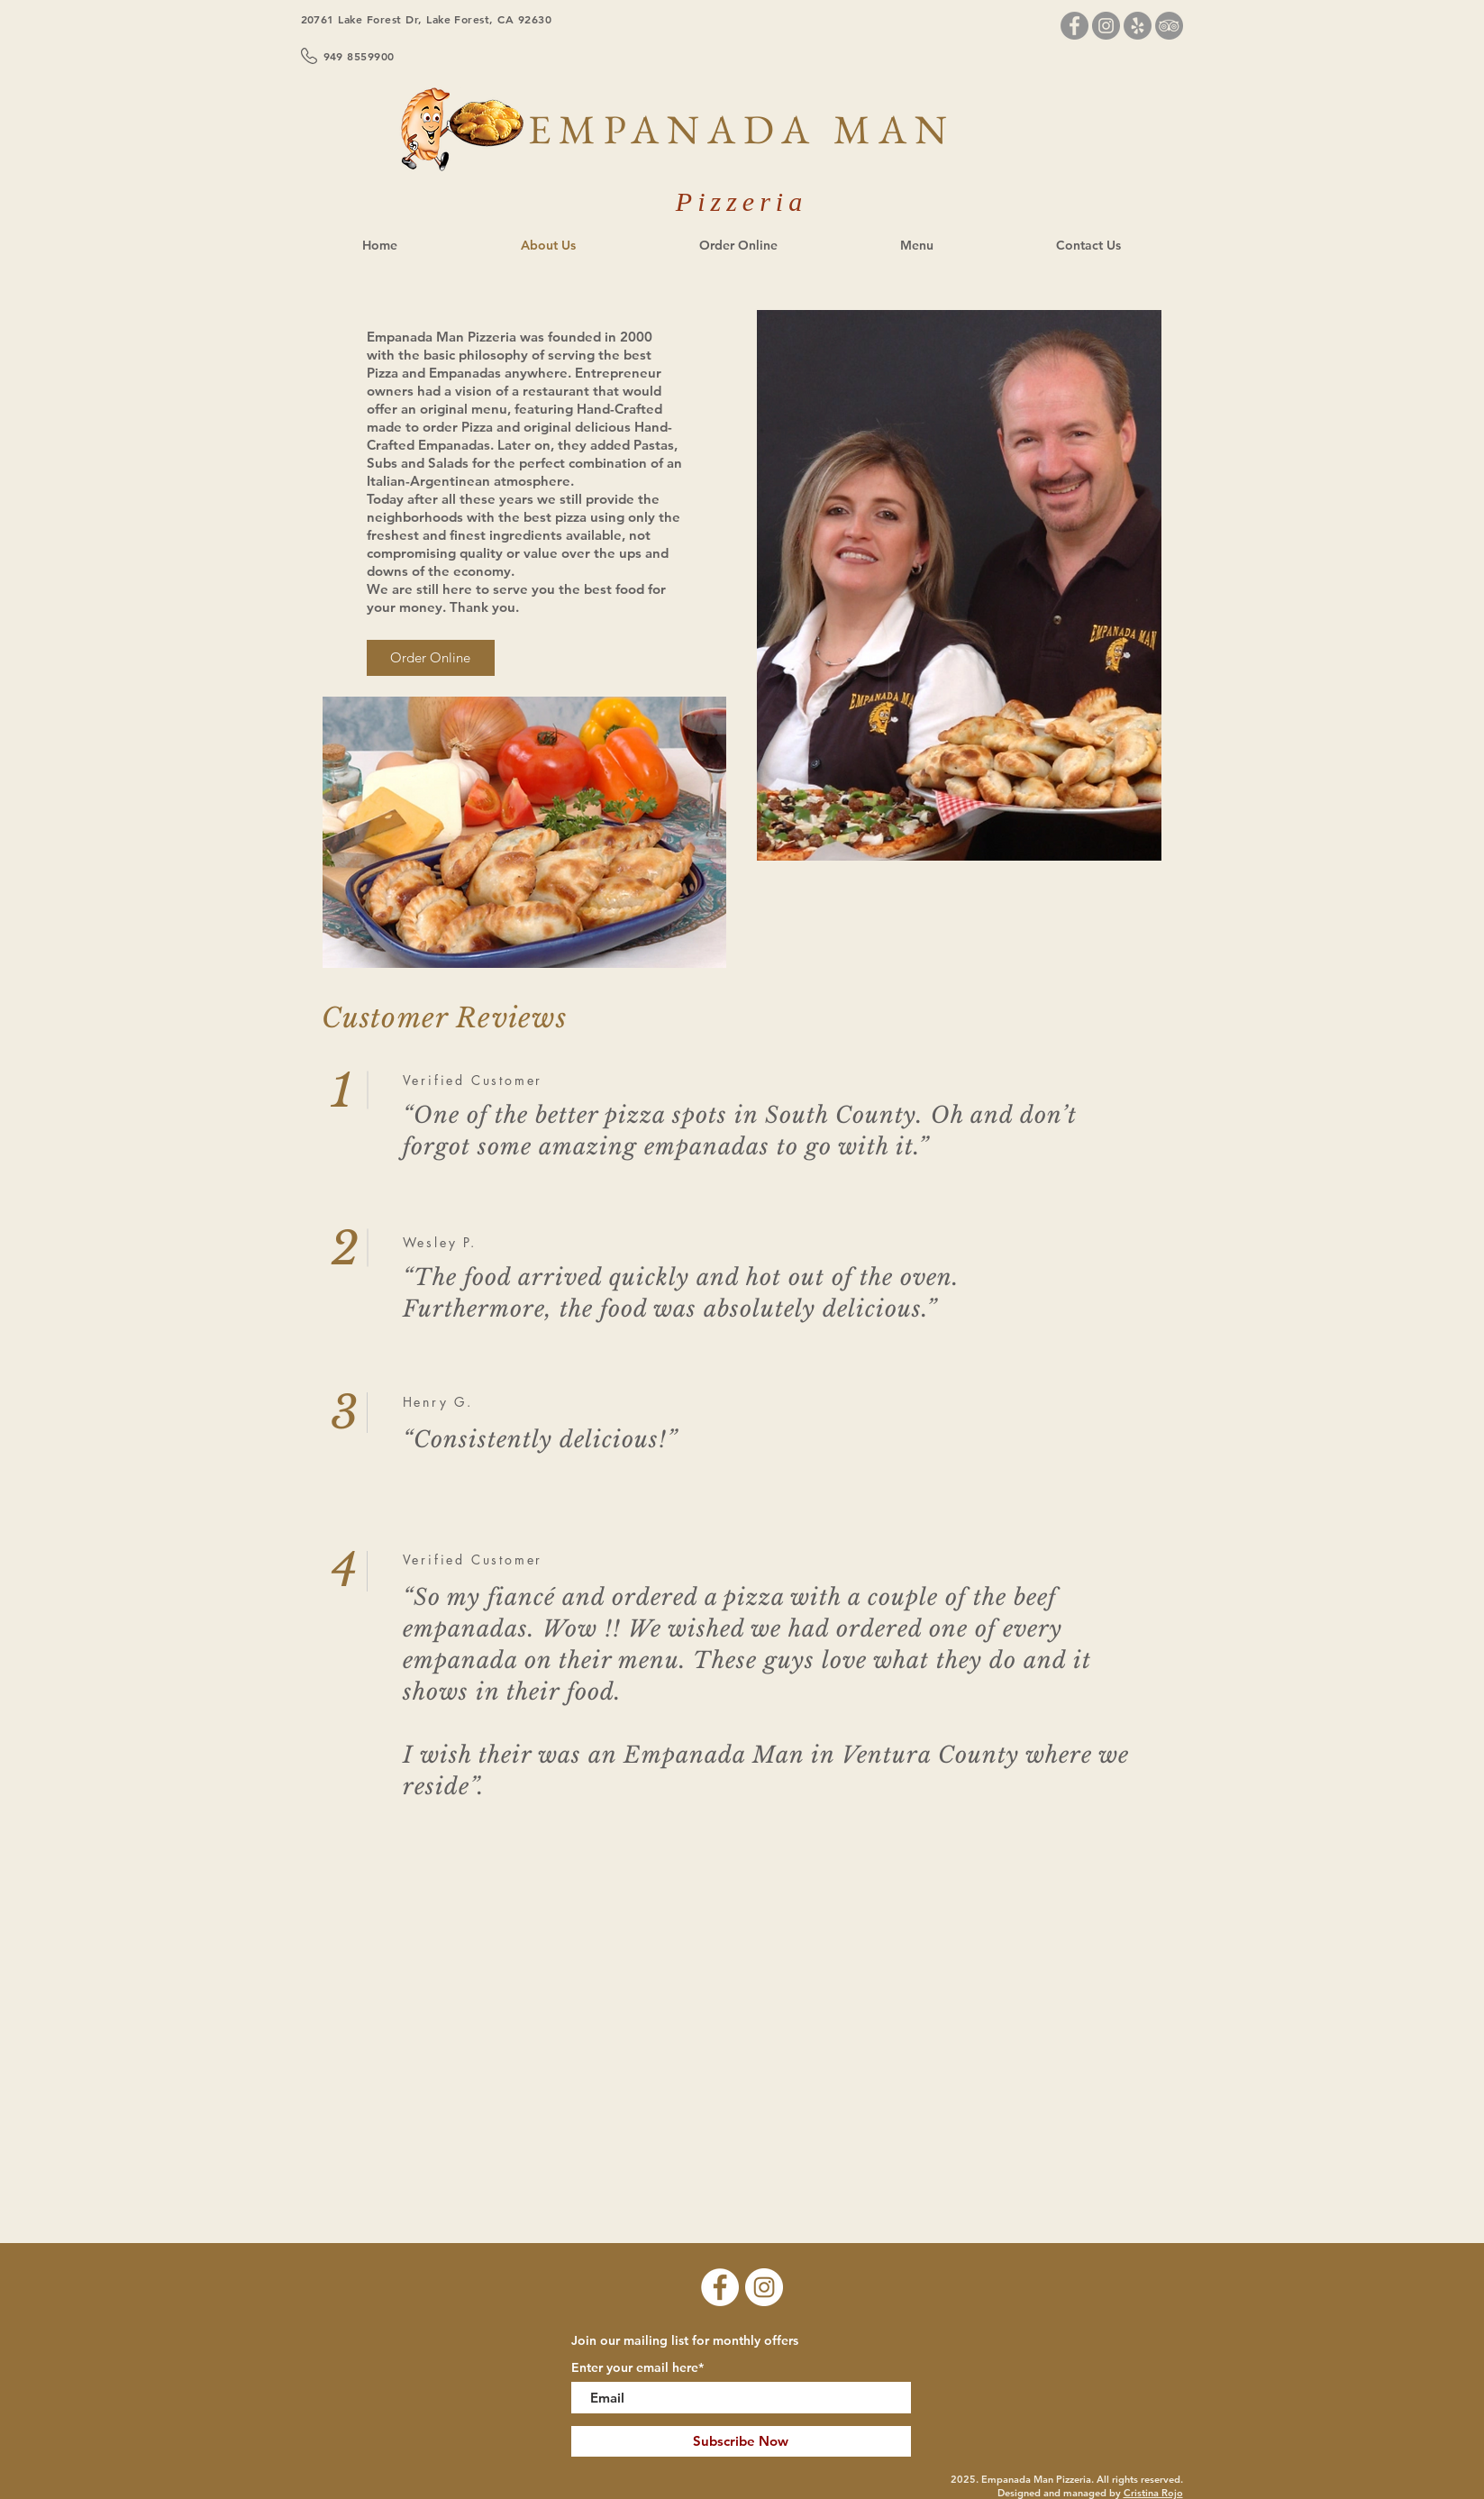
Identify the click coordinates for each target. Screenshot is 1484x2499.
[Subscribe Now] (741, 2441)
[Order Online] (431, 658)
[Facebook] (1074, 26)
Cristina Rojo (1153, 2492)
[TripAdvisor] (1169, 26)
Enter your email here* (637, 2367)
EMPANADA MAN (741, 129)
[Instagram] (1106, 26)
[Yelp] (1138, 26)
